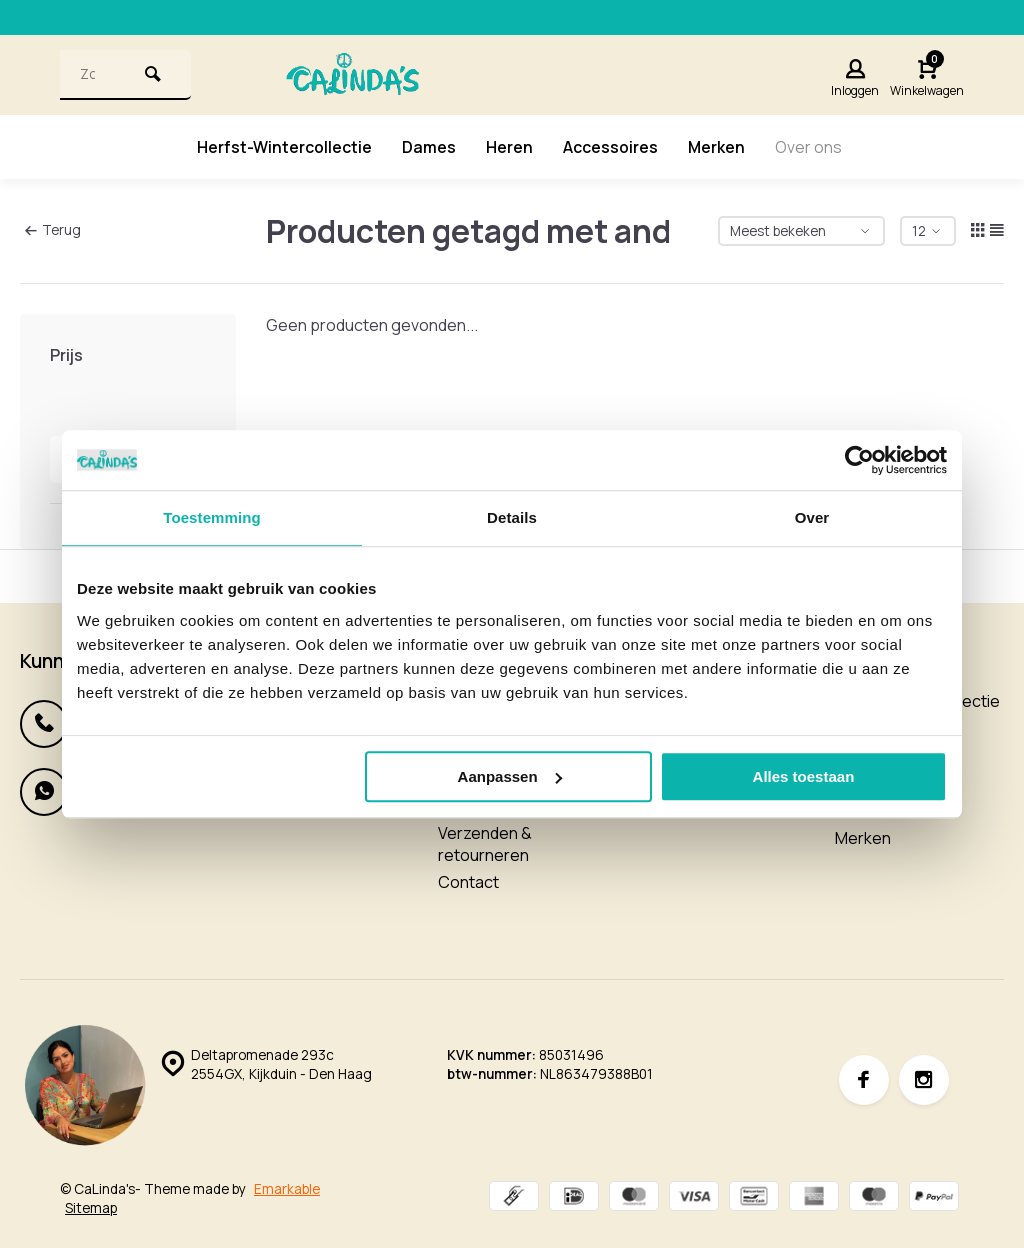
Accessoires (610, 147)
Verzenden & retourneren (485, 844)
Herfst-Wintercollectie (284, 147)
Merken (717, 147)
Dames (429, 147)
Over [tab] (812, 517)
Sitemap (91, 1208)
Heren (509, 147)
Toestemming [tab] (212, 517)
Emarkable (287, 1189)
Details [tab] (512, 517)
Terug (53, 230)
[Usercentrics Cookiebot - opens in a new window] (859, 460)
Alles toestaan (804, 776)
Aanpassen (510, 776)
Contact (468, 882)
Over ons (809, 147)
